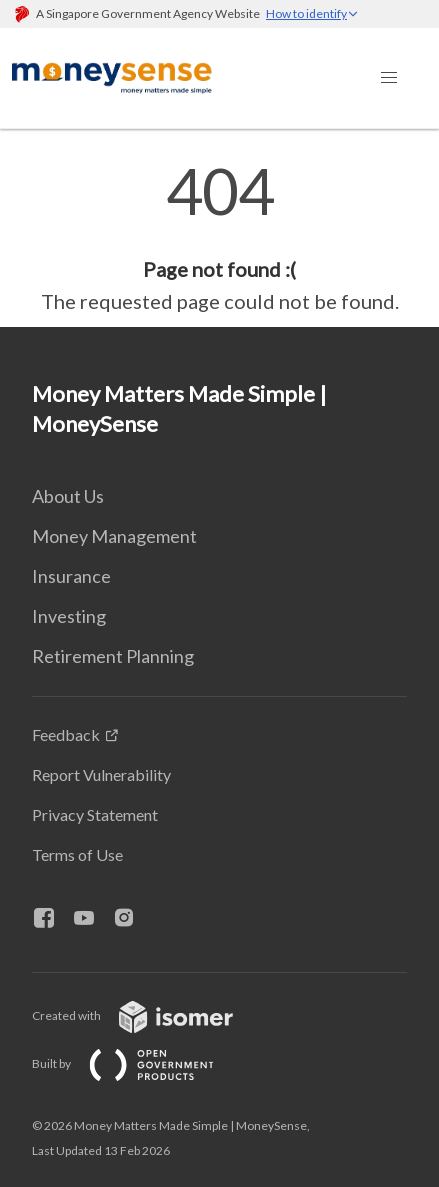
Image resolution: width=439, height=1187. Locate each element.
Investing (69, 616)
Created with (148, 1015)
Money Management (114, 536)
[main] (219, 238)
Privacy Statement (95, 814)
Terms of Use (77, 854)
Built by (139, 1063)
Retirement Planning (113, 656)
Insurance (71, 576)
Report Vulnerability (101, 774)
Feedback (66, 734)
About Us (68, 496)
